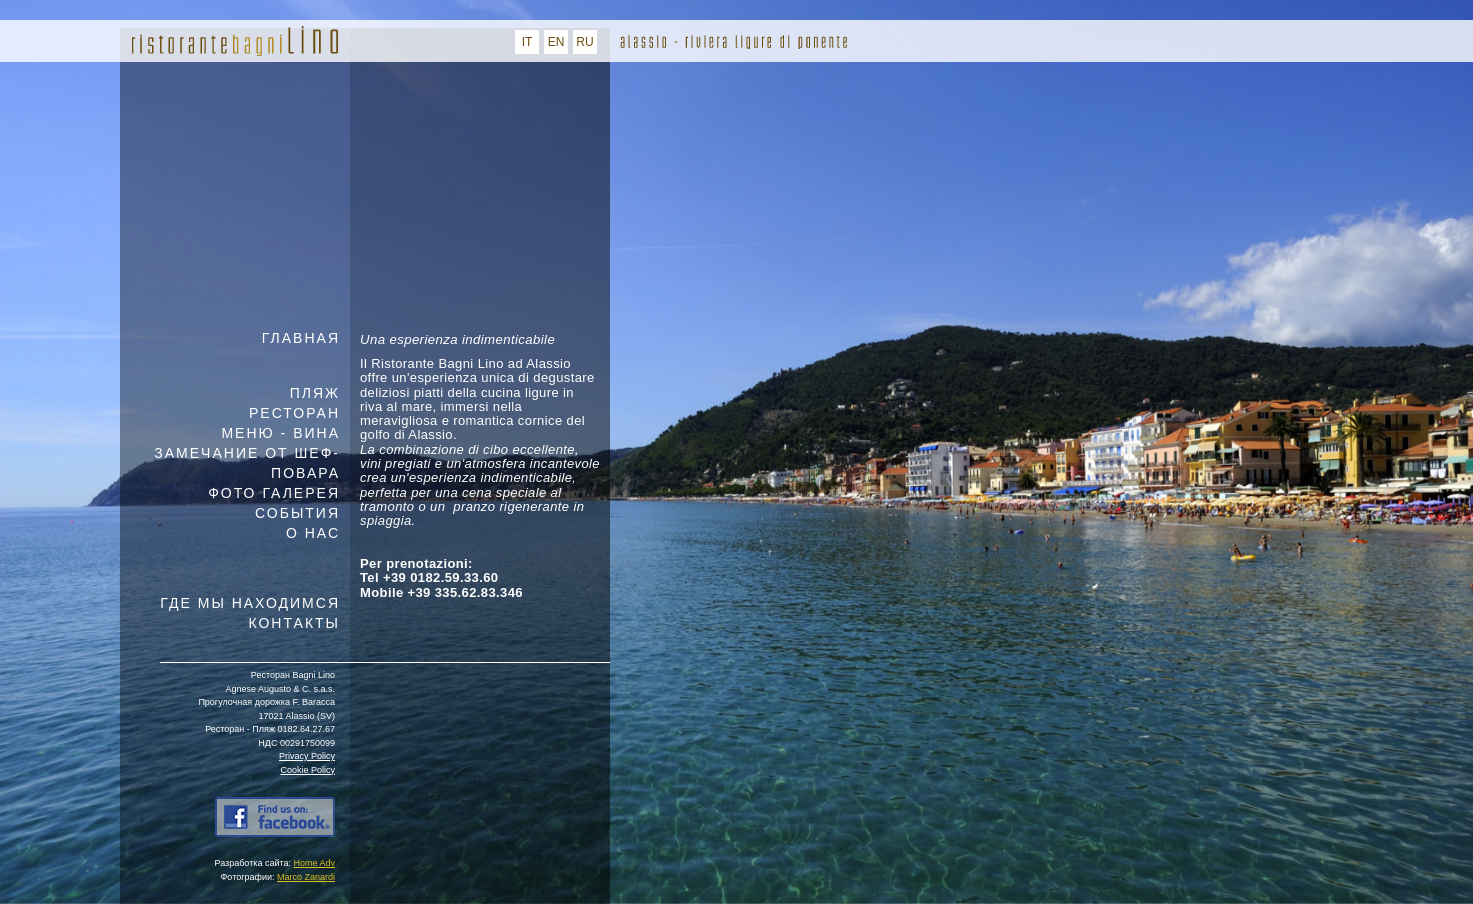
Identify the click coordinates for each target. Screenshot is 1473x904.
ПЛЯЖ (315, 393)
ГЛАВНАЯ (301, 338)
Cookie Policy (307, 770)
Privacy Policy (307, 756)
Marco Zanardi (306, 877)
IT (527, 42)
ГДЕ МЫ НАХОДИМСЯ (250, 603)
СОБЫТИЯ (297, 513)
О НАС (313, 533)
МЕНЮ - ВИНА (280, 433)
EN (556, 42)
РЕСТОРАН (294, 413)
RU (584, 42)
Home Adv (314, 863)
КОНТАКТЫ (294, 623)
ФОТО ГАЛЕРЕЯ (274, 493)
